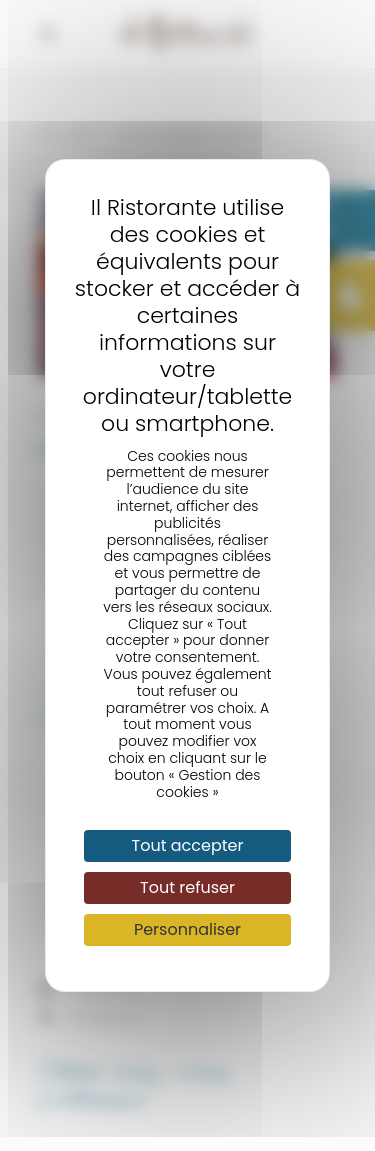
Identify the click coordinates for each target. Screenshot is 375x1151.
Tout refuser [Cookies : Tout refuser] (187, 887)
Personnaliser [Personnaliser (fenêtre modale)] (187, 929)
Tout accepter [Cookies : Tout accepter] (188, 845)
